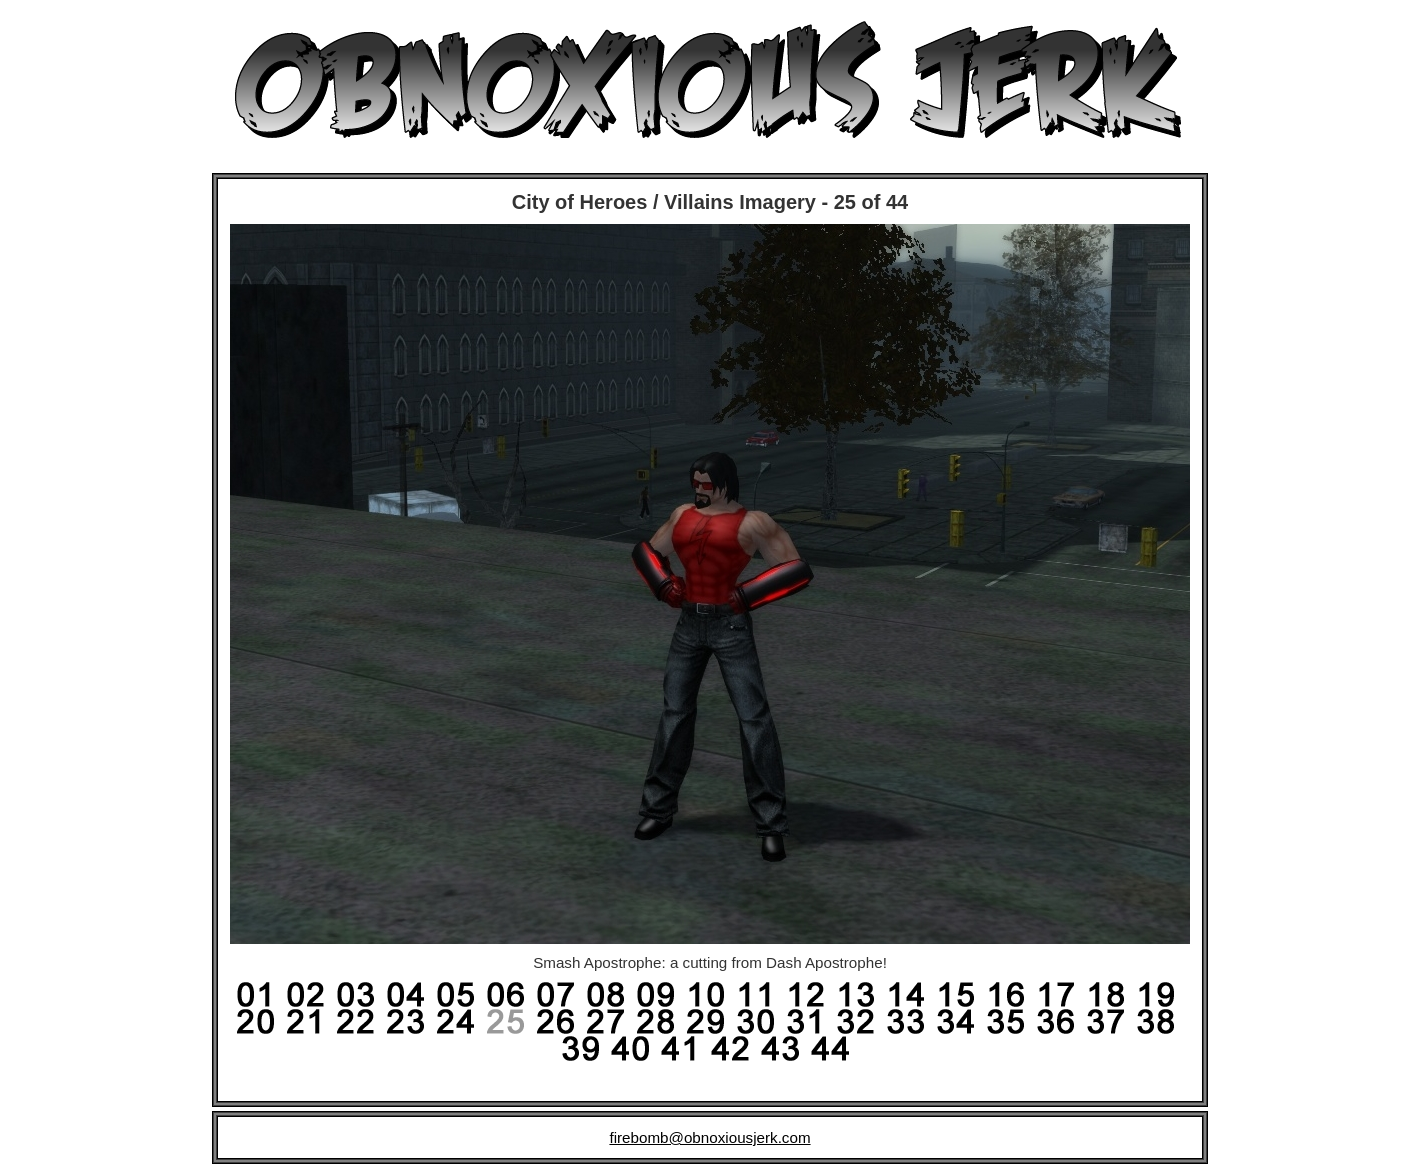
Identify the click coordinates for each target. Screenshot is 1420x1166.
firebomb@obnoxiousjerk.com (709, 1137)
